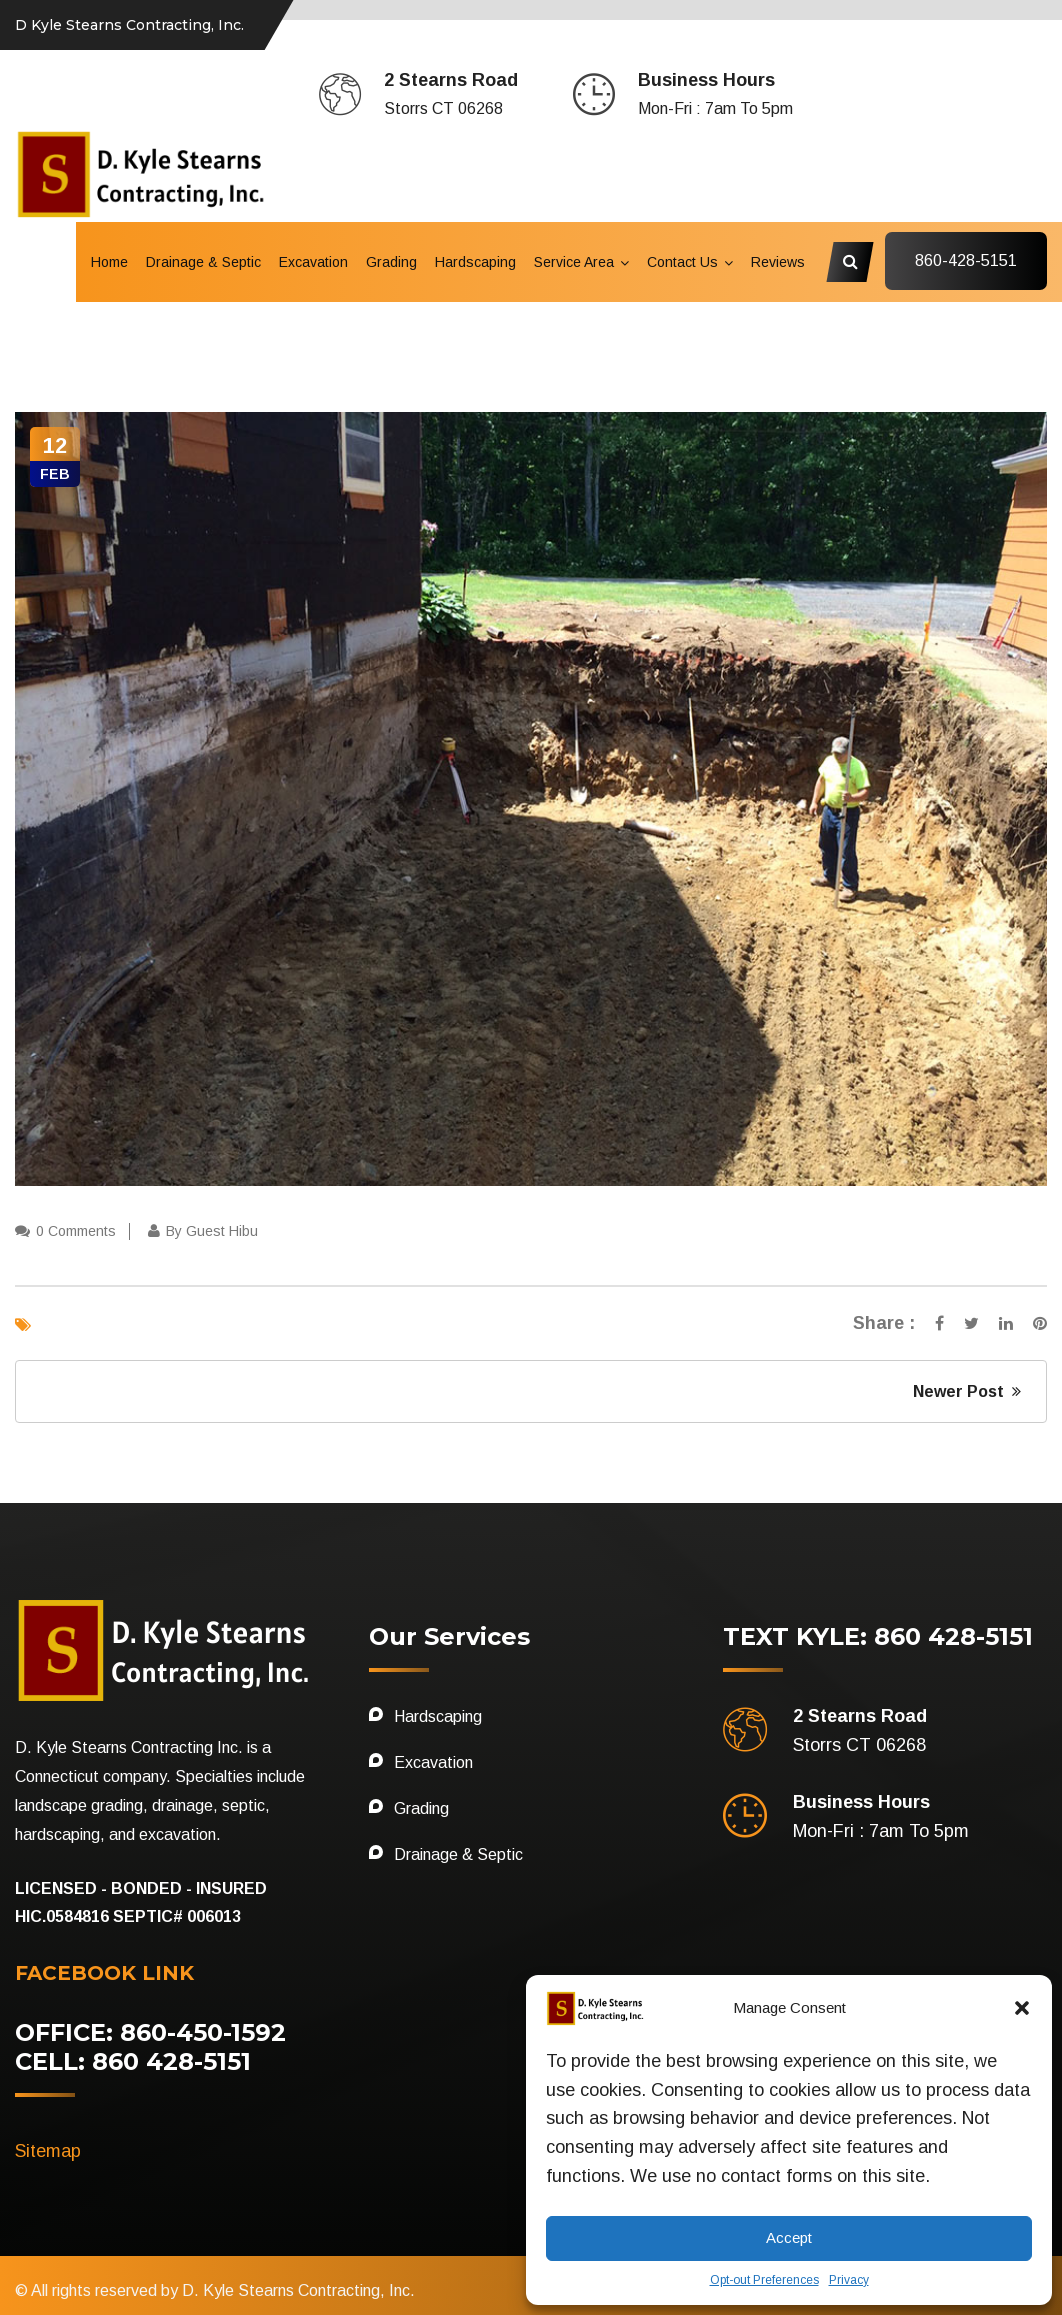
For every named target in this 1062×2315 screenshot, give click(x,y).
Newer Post (967, 1391)
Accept (789, 2237)
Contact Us (682, 262)
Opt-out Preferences (764, 2280)
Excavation (313, 262)
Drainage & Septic (203, 262)
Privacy (849, 2280)
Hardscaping (475, 262)
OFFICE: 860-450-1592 (150, 2032)
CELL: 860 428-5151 (133, 2061)
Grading (391, 262)
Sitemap (48, 2151)
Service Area (574, 262)
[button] (1022, 2008)
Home (109, 262)
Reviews (778, 262)
